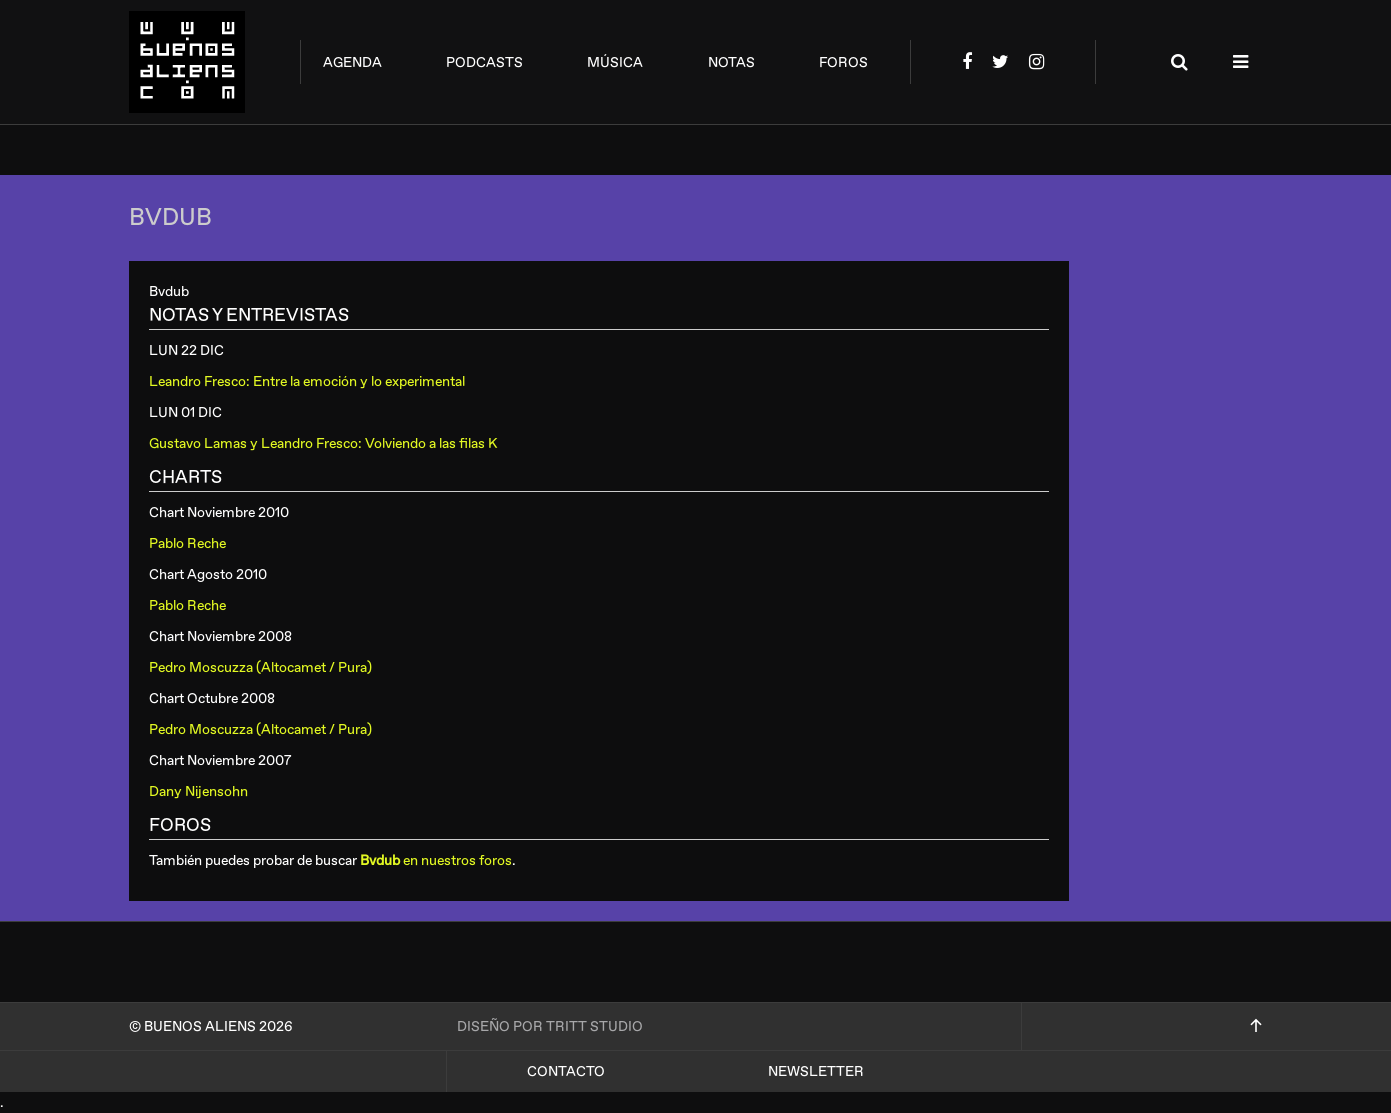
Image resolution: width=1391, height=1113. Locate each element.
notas (731, 62)
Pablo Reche (187, 543)
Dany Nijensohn (198, 791)
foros (843, 62)
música (615, 62)
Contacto (566, 1071)
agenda (352, 62)
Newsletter (816, 1071)
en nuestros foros (436, 860)
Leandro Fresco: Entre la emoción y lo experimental (307, 381)
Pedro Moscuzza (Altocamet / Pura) (260, 667)
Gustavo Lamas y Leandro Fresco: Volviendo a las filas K (323, 443)
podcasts (484, 62)
